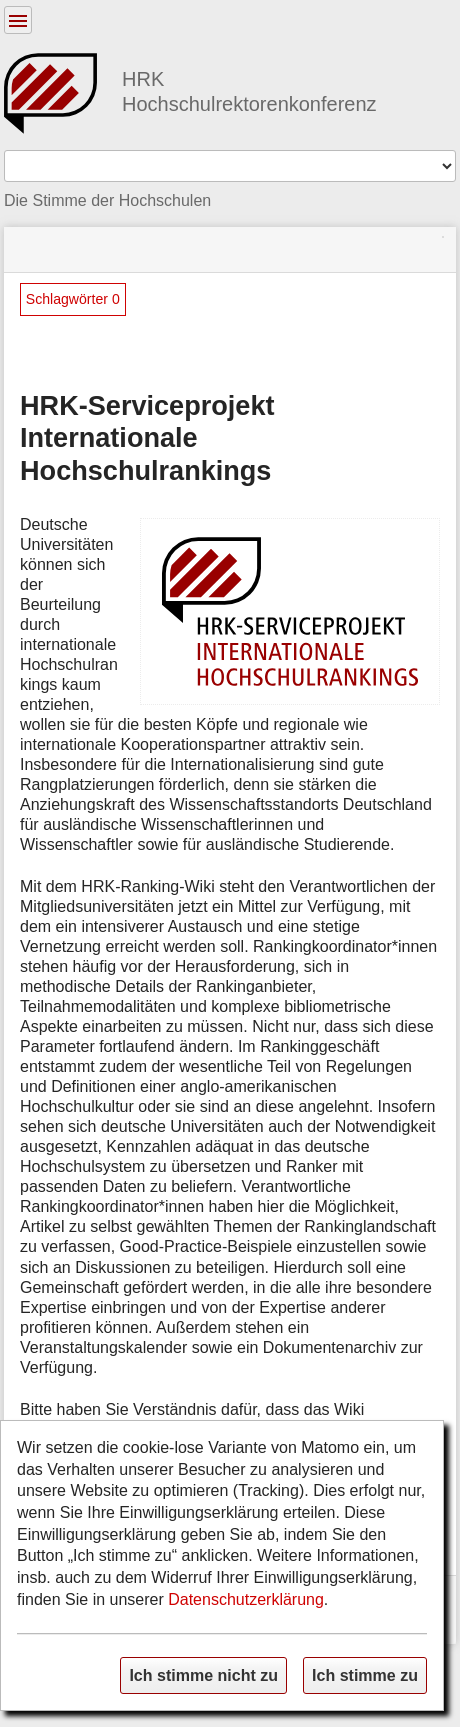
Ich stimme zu (365, 1675)
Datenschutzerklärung (246, 1599)
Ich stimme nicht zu (203, 1675)
